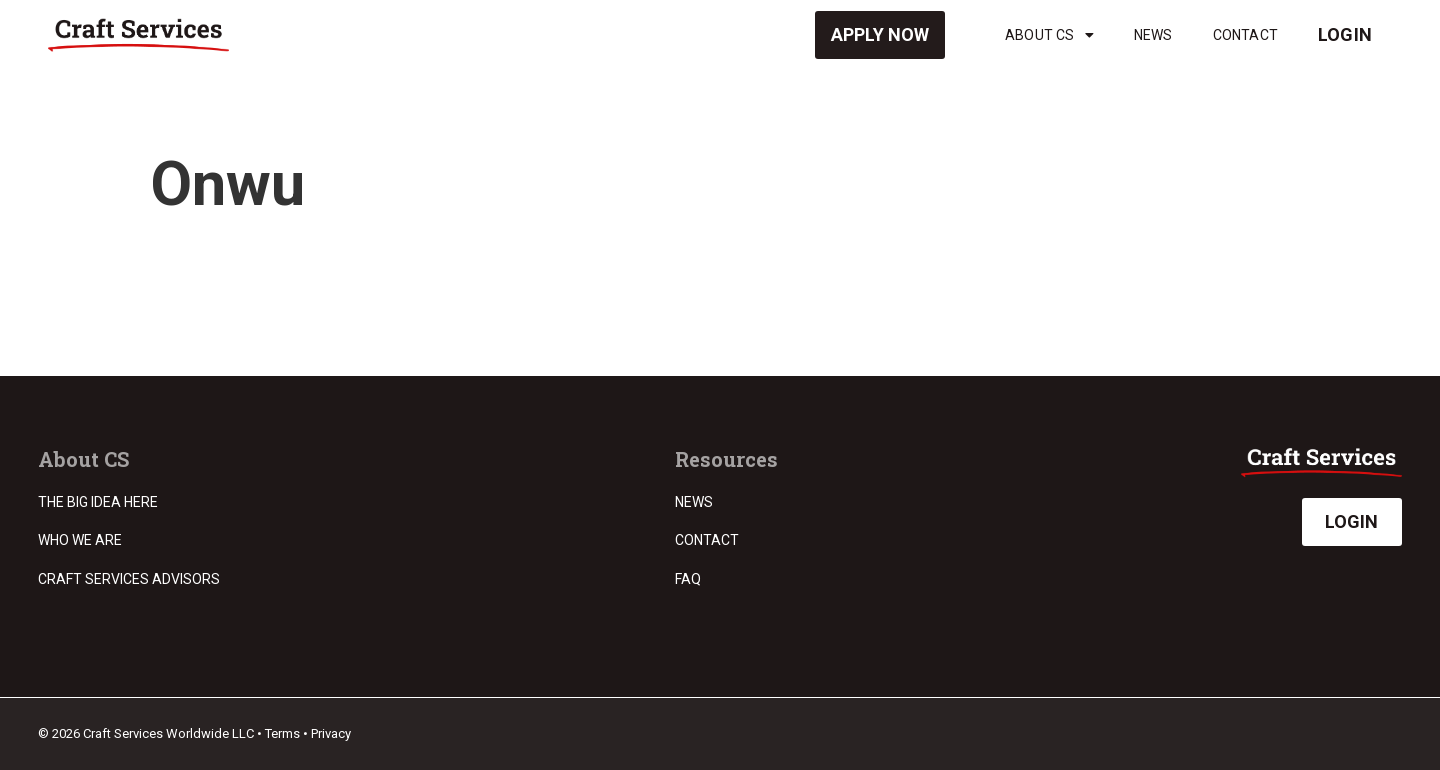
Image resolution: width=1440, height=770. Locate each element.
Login (1345, 34)
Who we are (80, 540)
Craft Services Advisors (129, 579)
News (1153, 35)
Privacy (331, 733)
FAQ (688, 579)
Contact (1245, 35)
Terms (282, 733)
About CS (1049, 35)
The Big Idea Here (98, 502)
